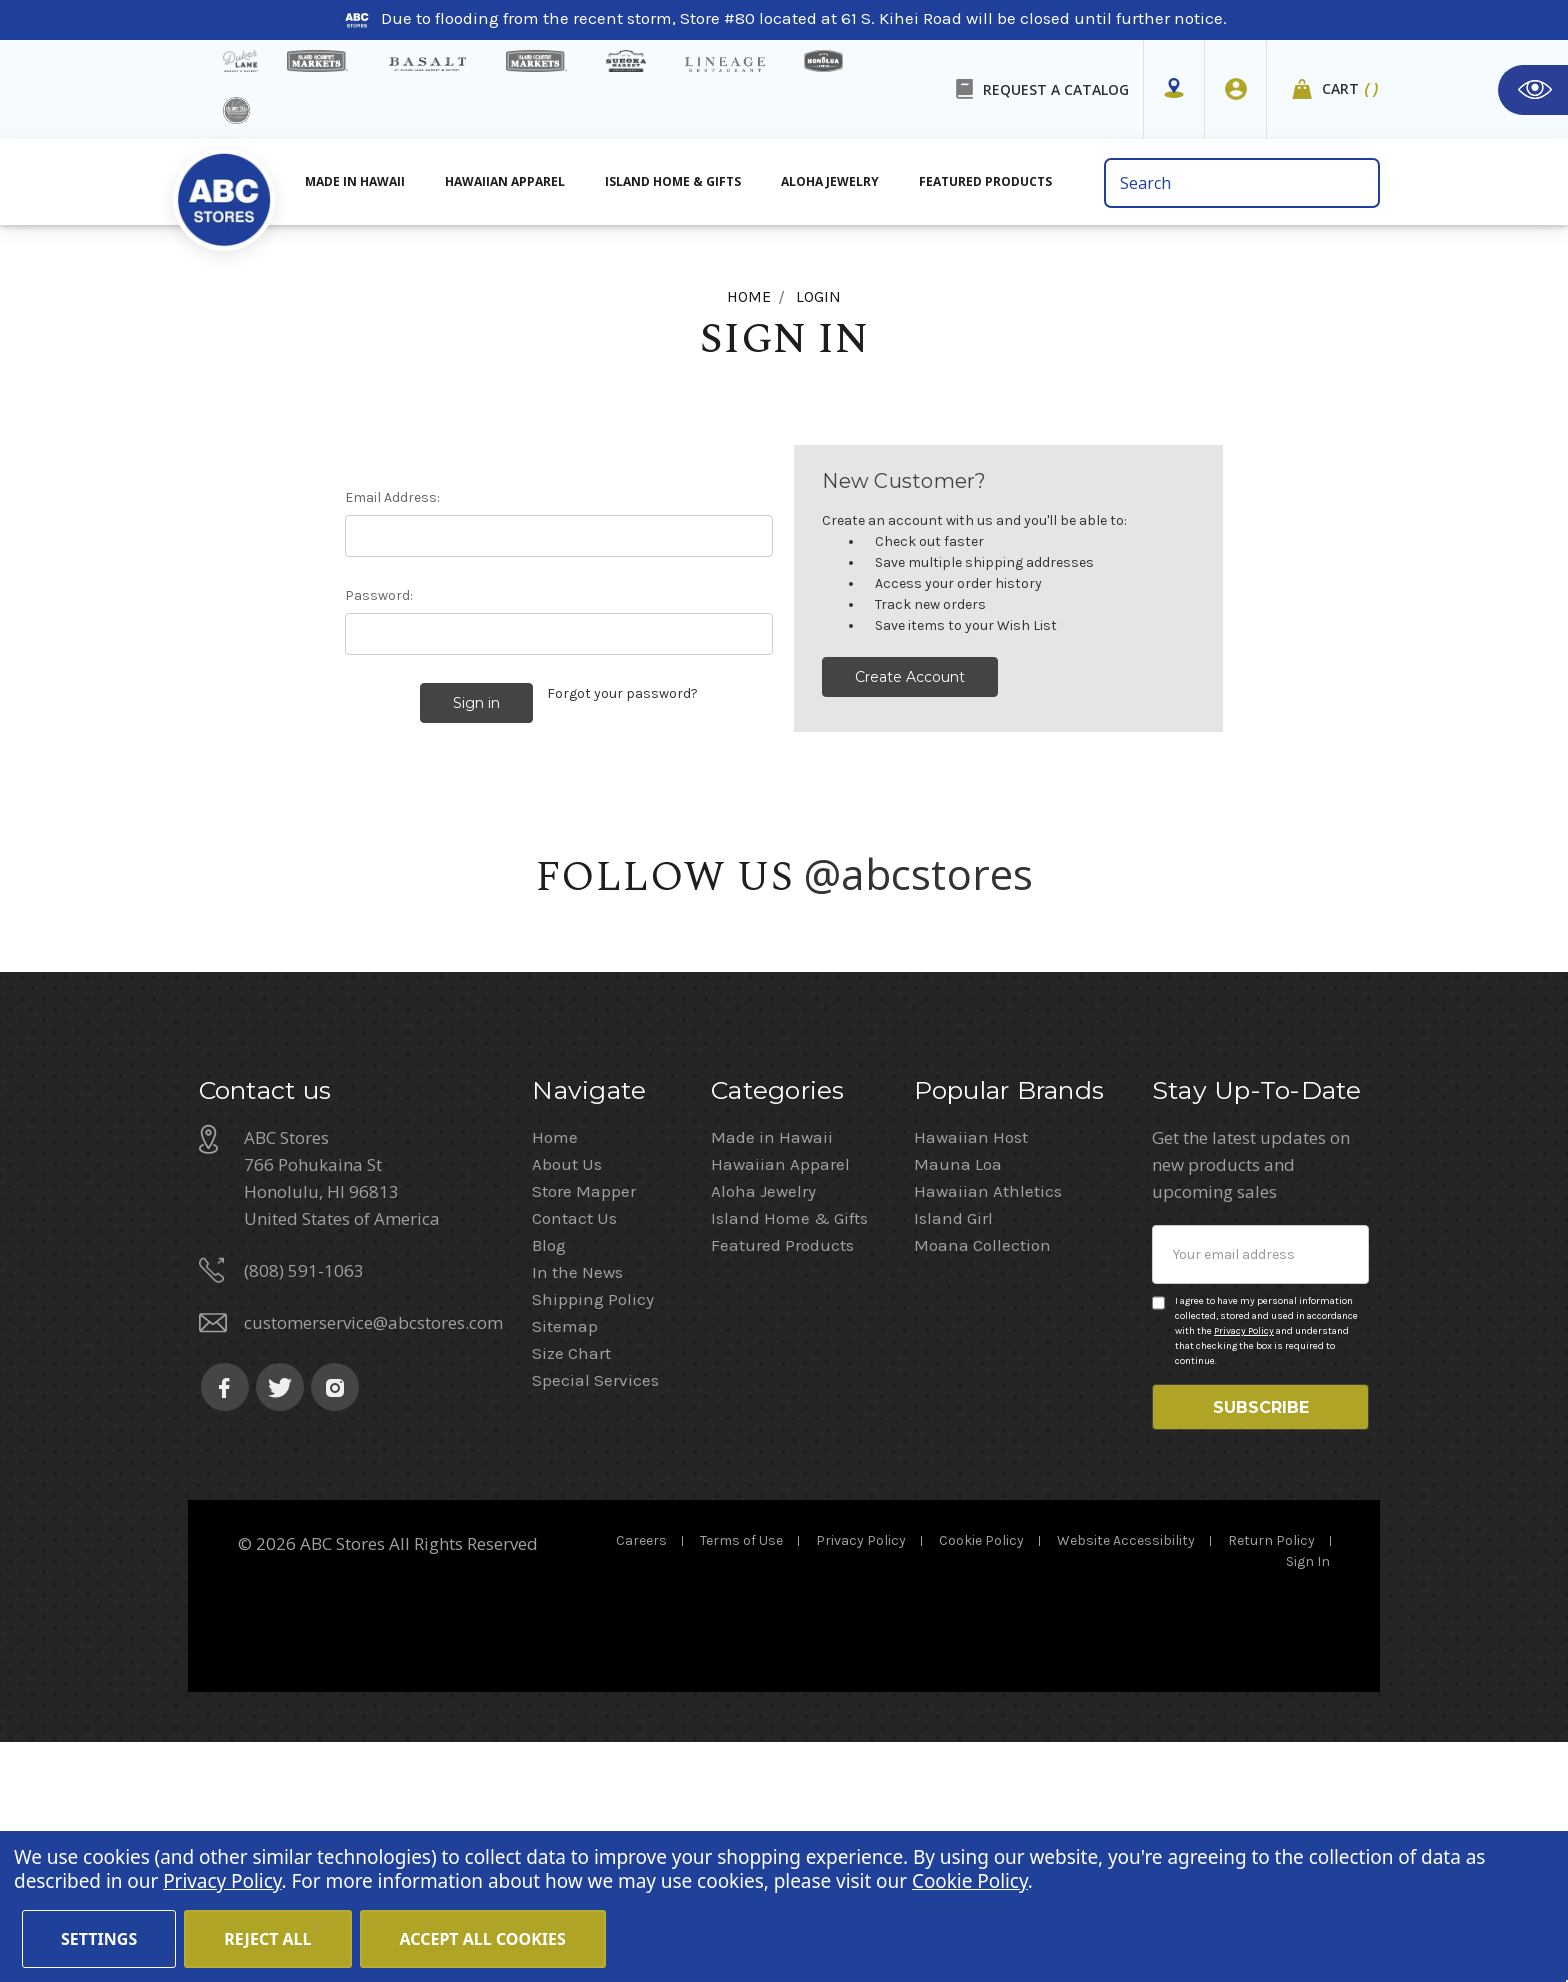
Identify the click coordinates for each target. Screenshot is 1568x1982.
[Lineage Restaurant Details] (725, 64)
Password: (379, 595)
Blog (549, 1475)
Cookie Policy (981, 1780)
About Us (567, 1394)
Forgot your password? (622, 693)
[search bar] (1241, 183)
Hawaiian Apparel (505, 181)
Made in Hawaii (772, 1367)
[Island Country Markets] (536, 61)
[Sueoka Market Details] (626, 61)
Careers (641, 1780)
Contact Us (574, 1448)
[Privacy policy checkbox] (1158, 1533)
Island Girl (953, 1448)
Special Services (595, 1610)
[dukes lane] (240, 61)
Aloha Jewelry (763, 1421)
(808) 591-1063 (304, 1500)
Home (555, 1367)
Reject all (267, 1939)
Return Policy (1271, 1780)
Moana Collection (982, 1475)
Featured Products (782, 1475)
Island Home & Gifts (789, 1448)
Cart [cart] (1351, 89)
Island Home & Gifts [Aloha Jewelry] (673, 181)
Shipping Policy (593, 1529)
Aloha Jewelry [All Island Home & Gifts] (830, 181)
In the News (577, 1502)
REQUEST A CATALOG (1056, 89)
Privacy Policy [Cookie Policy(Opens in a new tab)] (222, 1881)
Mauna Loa (958, 1394)
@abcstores (919, 868)
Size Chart (571, 1583)
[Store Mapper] (1174, 89)
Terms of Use (741, 1780)
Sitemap (565, 1556)
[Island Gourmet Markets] (317, 61)
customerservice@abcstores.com (373, 1552)
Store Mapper (584, 1421)
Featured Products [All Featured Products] (985, 181)
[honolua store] (823, 61)
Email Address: (392, 497)
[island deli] (236, 110)
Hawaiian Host (971, 1367)
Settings (99, 1939)
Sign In (1308, 1801)
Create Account (910, 677)
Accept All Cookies (483, 1939)
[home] (224, 189)
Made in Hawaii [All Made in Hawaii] (355, 181)
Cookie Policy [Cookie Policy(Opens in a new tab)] (970, 1881)
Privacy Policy (1244, 1561)
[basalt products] (427, 64)
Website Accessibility (1126, 1780)
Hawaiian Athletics (988, 1421)
